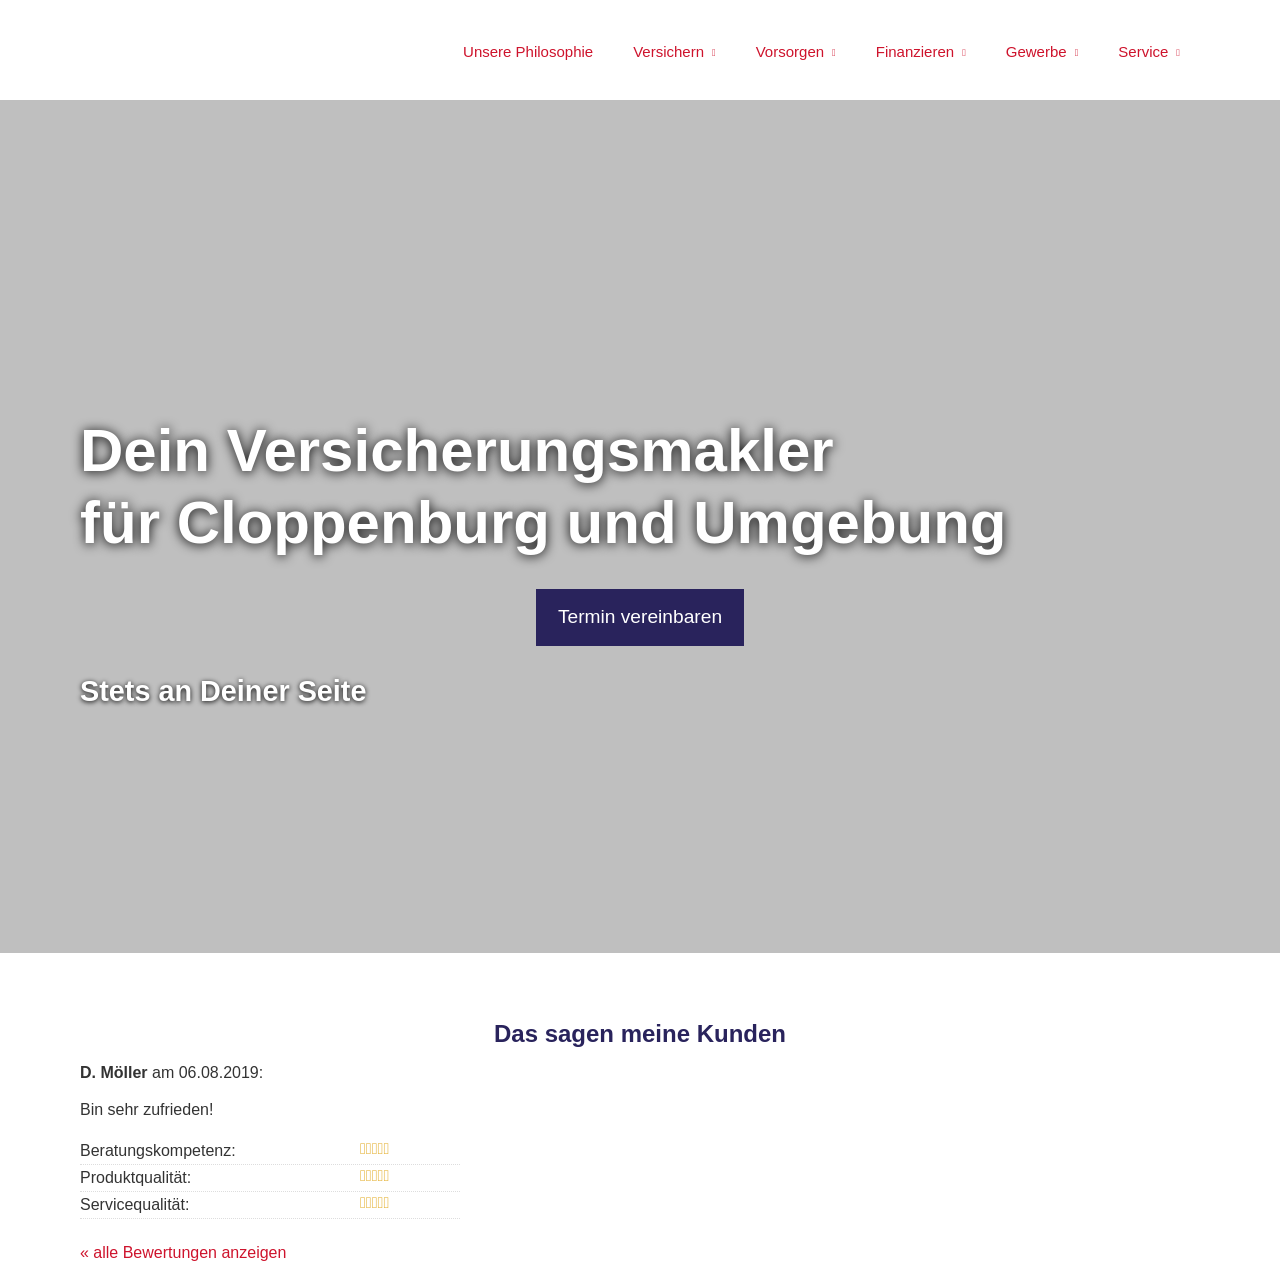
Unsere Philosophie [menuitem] (528, 51)
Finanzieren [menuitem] (915, 51)
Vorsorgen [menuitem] (790, 51)
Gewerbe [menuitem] (1036, 51)
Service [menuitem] (1143, 51)
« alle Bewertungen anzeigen (183, 1252)
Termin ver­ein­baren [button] (640, 616)
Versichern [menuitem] (668, 51)
